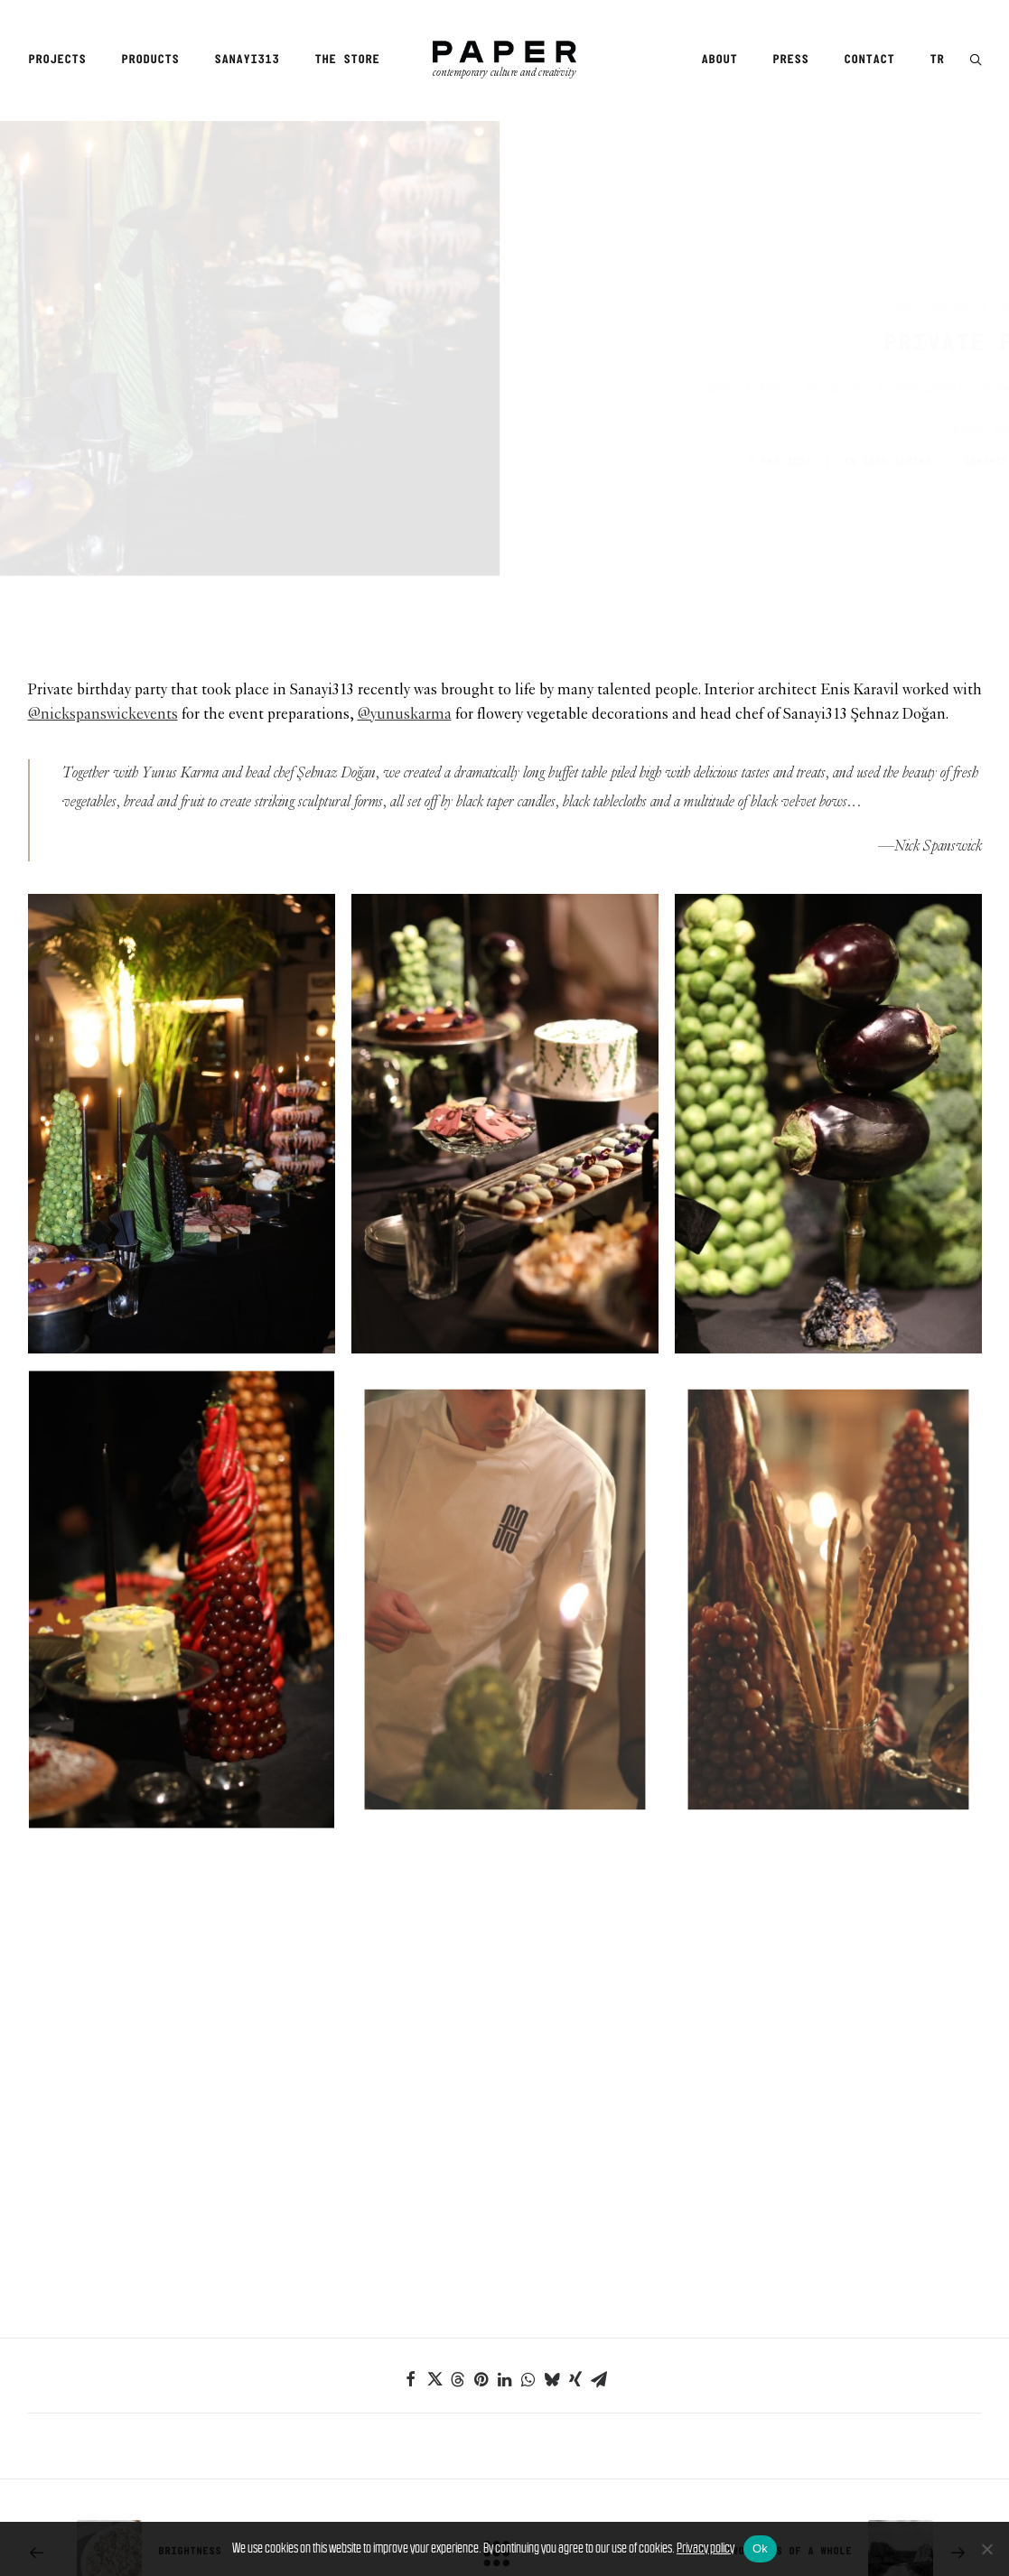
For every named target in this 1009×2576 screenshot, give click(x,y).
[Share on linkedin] (505, 2246)
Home (812, 240)
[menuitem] (63, 60)
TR (937, 60)
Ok (760, 2548)
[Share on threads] (458, 2246)
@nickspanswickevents (103, 582)
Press (790, 60)
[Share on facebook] (411, 2246)
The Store (346, 60)
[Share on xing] (575, 2246)
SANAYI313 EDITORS (932, 396)
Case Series (867, 240)
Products (150, 60)
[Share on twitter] (434, 2246)
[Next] (790, 2419)
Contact (869, 60)
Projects (57, 60)
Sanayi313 (246, 60)
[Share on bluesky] (552, 2246)
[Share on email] (599, 2246)
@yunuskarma (405, 582)
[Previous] (218, 2419)
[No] (986, 2549)
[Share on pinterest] (481, 2246)
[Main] (505, 2420)
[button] (975, 61)
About (719, 60)
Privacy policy (705, 2547)
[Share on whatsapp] (528, 2246)
